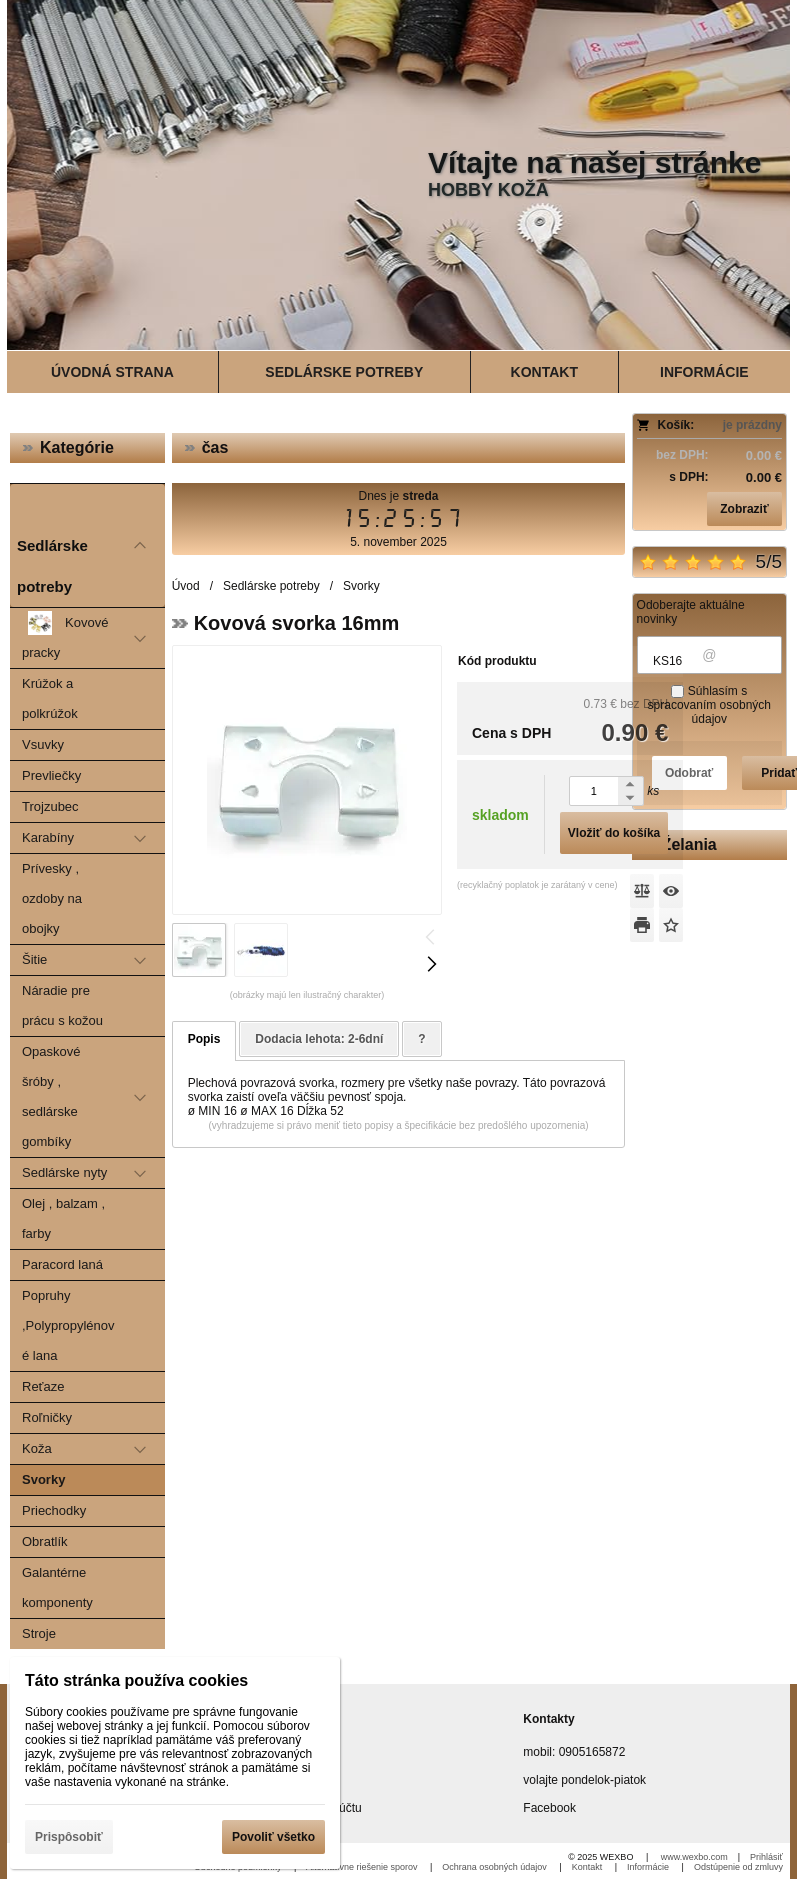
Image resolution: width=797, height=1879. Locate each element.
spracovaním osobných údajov (709, 712)
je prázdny (752, 425)
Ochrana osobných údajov (495, 1867)
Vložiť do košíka (613, 833)
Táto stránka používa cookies (136, 1680)
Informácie (649, 1867)
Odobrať (689, 773)
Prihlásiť (766, 1857)
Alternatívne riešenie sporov (363, 1867)
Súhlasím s (709, 705)
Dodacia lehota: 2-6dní (319, 1039)
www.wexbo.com (694, 1857)
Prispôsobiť (69, 1837)
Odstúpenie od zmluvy (738, 1867)
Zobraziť (744, 509)
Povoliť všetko (273, 1837)
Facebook (549, 1808)
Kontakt (588, 1867)
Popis (204, 1039)
